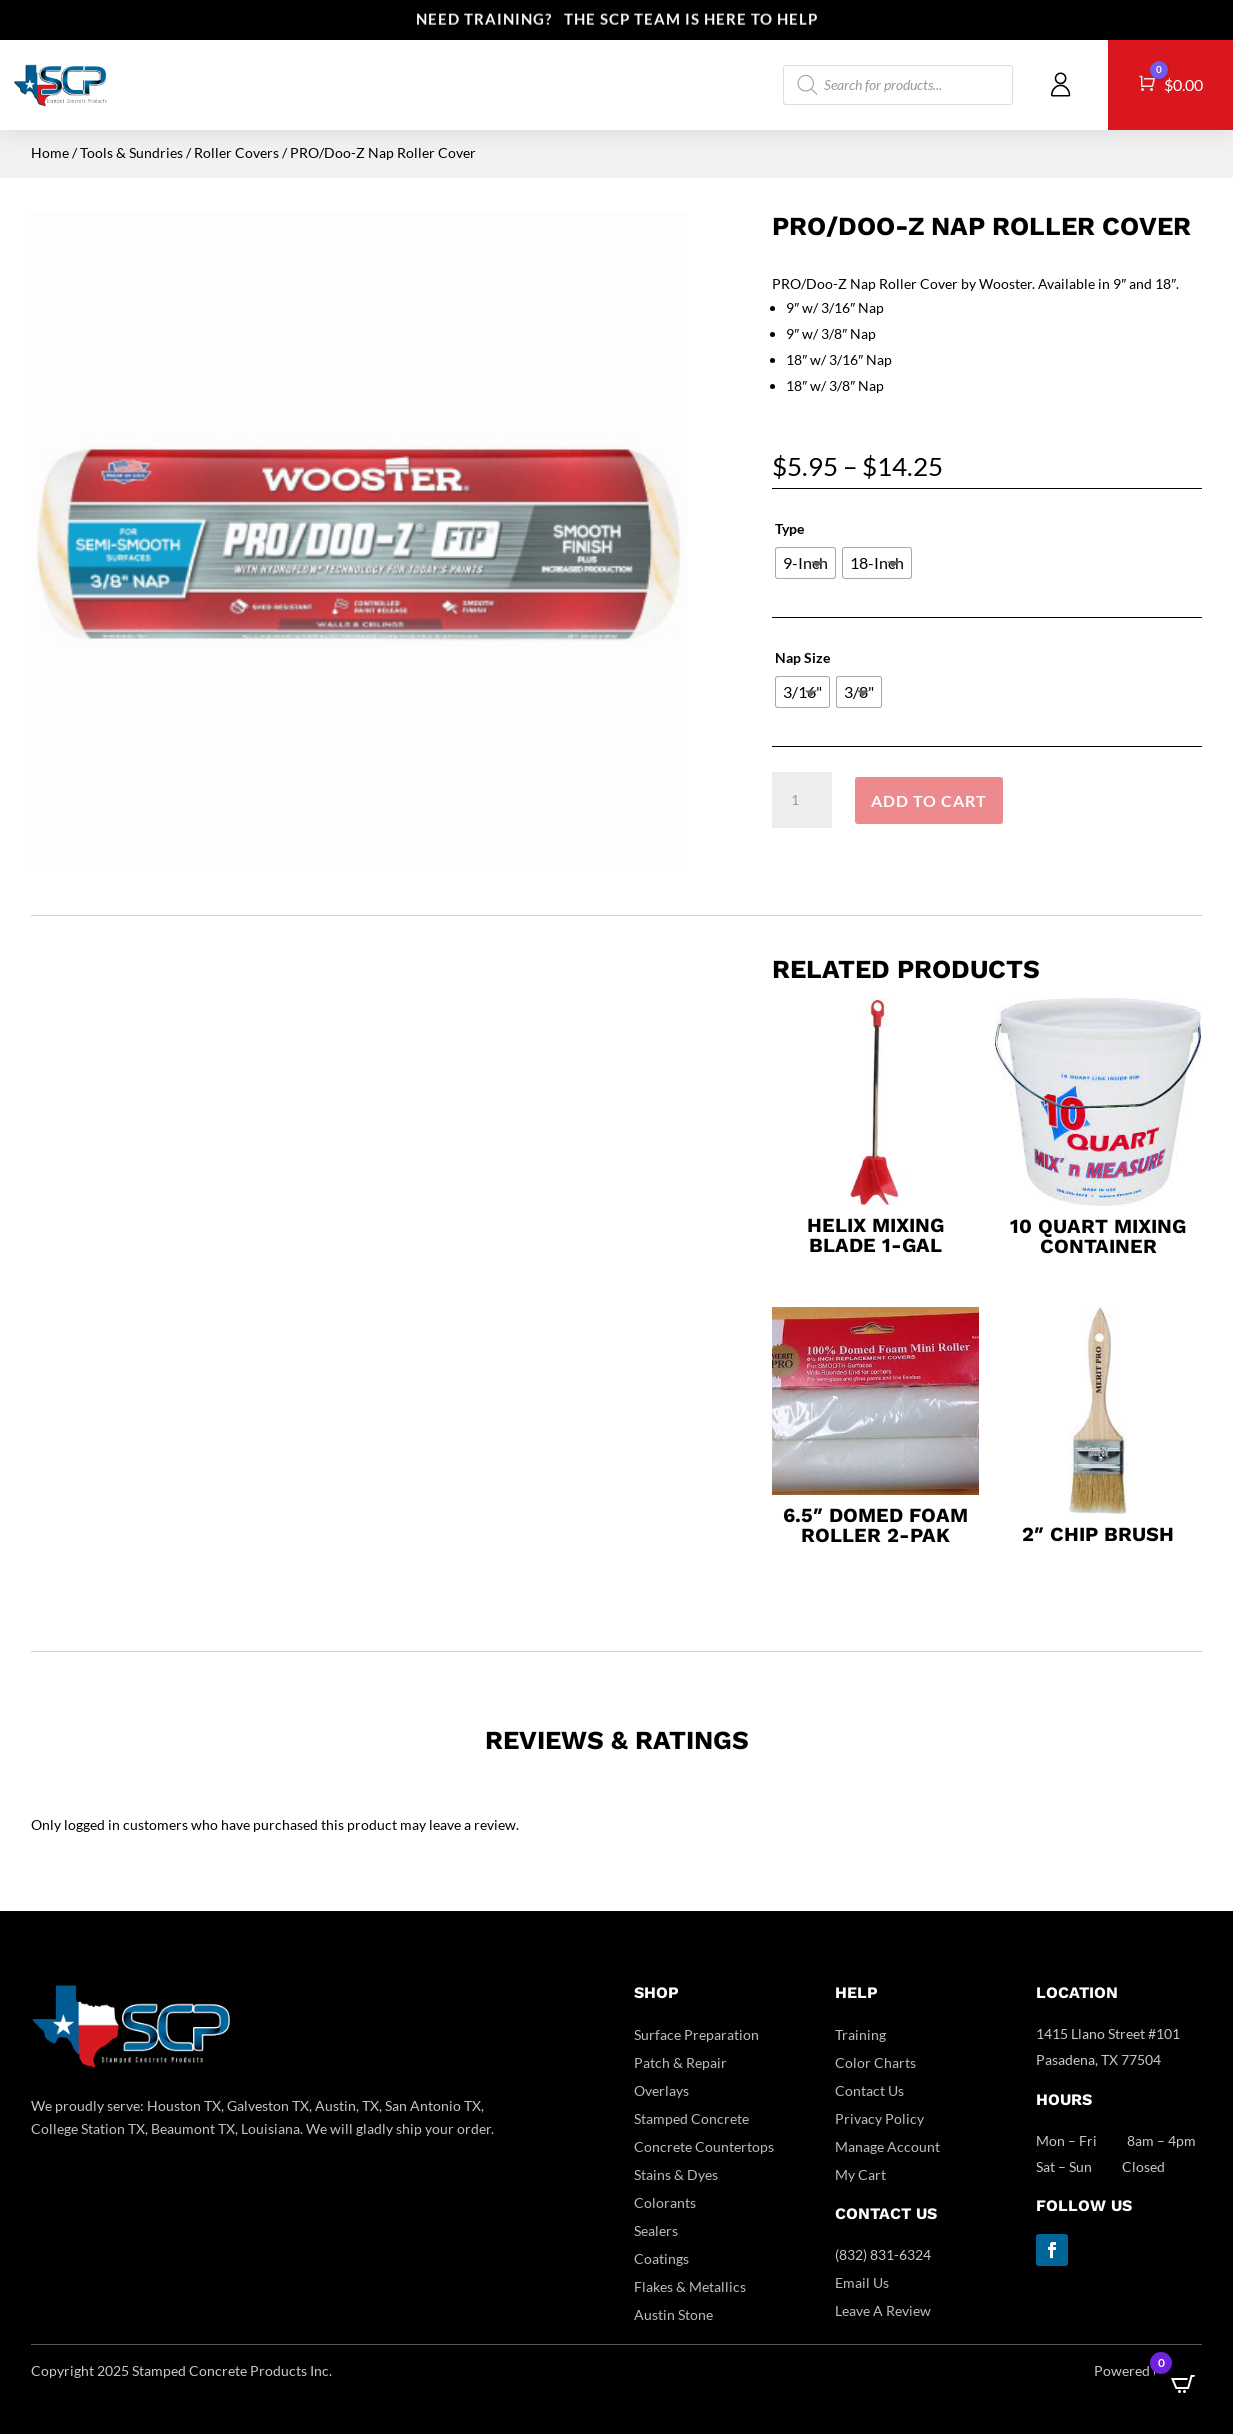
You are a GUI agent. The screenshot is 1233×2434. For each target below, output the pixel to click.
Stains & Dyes (676, 2174)
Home (50, 152)
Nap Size (802, 657)
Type (789, 528)
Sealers (656, 2230)
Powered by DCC (1148, 2370)
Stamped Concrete (691, 2118)
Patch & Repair (680, 2062)
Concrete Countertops (704, 2146)
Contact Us (869, 2090)
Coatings (661, 2258)
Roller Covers (236, 152)
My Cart (860, 2174)
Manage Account (887, 2146)
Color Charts (875, 2062)
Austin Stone (673, 2314)
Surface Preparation (696, 2034)
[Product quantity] (802, 800)
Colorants (665, 2202)
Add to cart (929, 800)
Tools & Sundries (131, 152)
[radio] (805, 563)
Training (860, 2034)
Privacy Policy (879, 2118)
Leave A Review (883, 2310)
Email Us (862, 2282)
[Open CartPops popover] (1183, 2384)
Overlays (661, 2090)
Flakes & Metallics (690, 2286)
